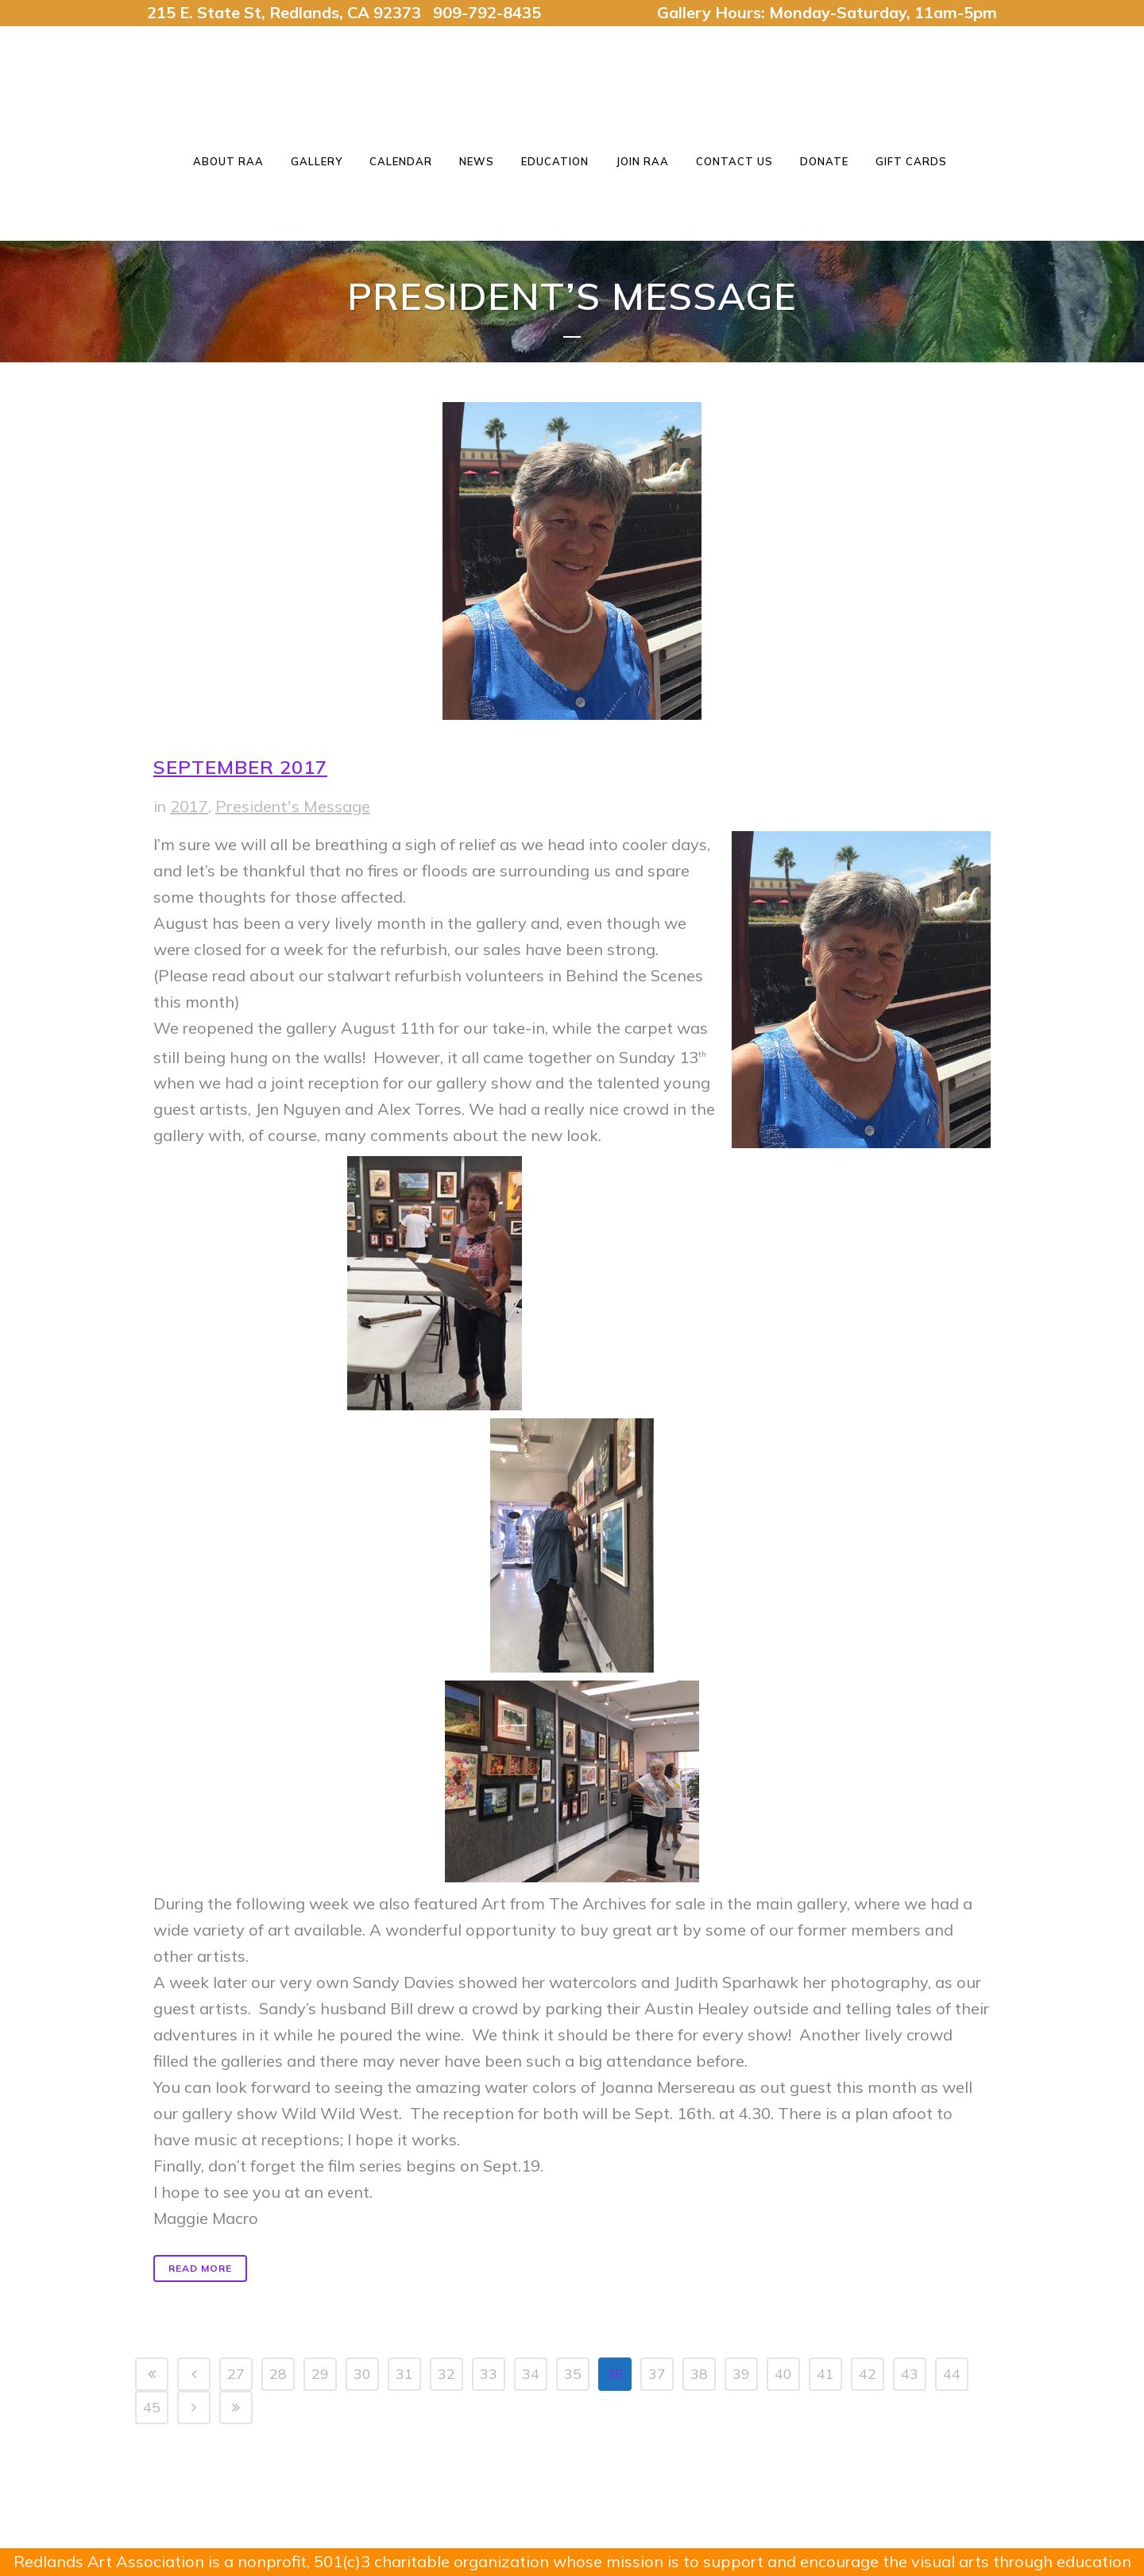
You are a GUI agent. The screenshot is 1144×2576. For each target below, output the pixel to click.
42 (867, 2374)
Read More (200, 2268)
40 (783, 2374)
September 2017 (240, 767)
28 (278, 2374)
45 (151, 2407)
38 (699, 2374)
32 (446, 2374)
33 (488, 2374)
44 (951, 2374)
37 (657, 2374)
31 (404, 2374)
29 (320, 2374)
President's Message (292, 806)
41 (825, 2374)
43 (909, 2374)
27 (236, 2374)
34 (530, 2374)
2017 (189, 806)
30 (362, 2374)
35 (573, 2374)
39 (741, 2374)
